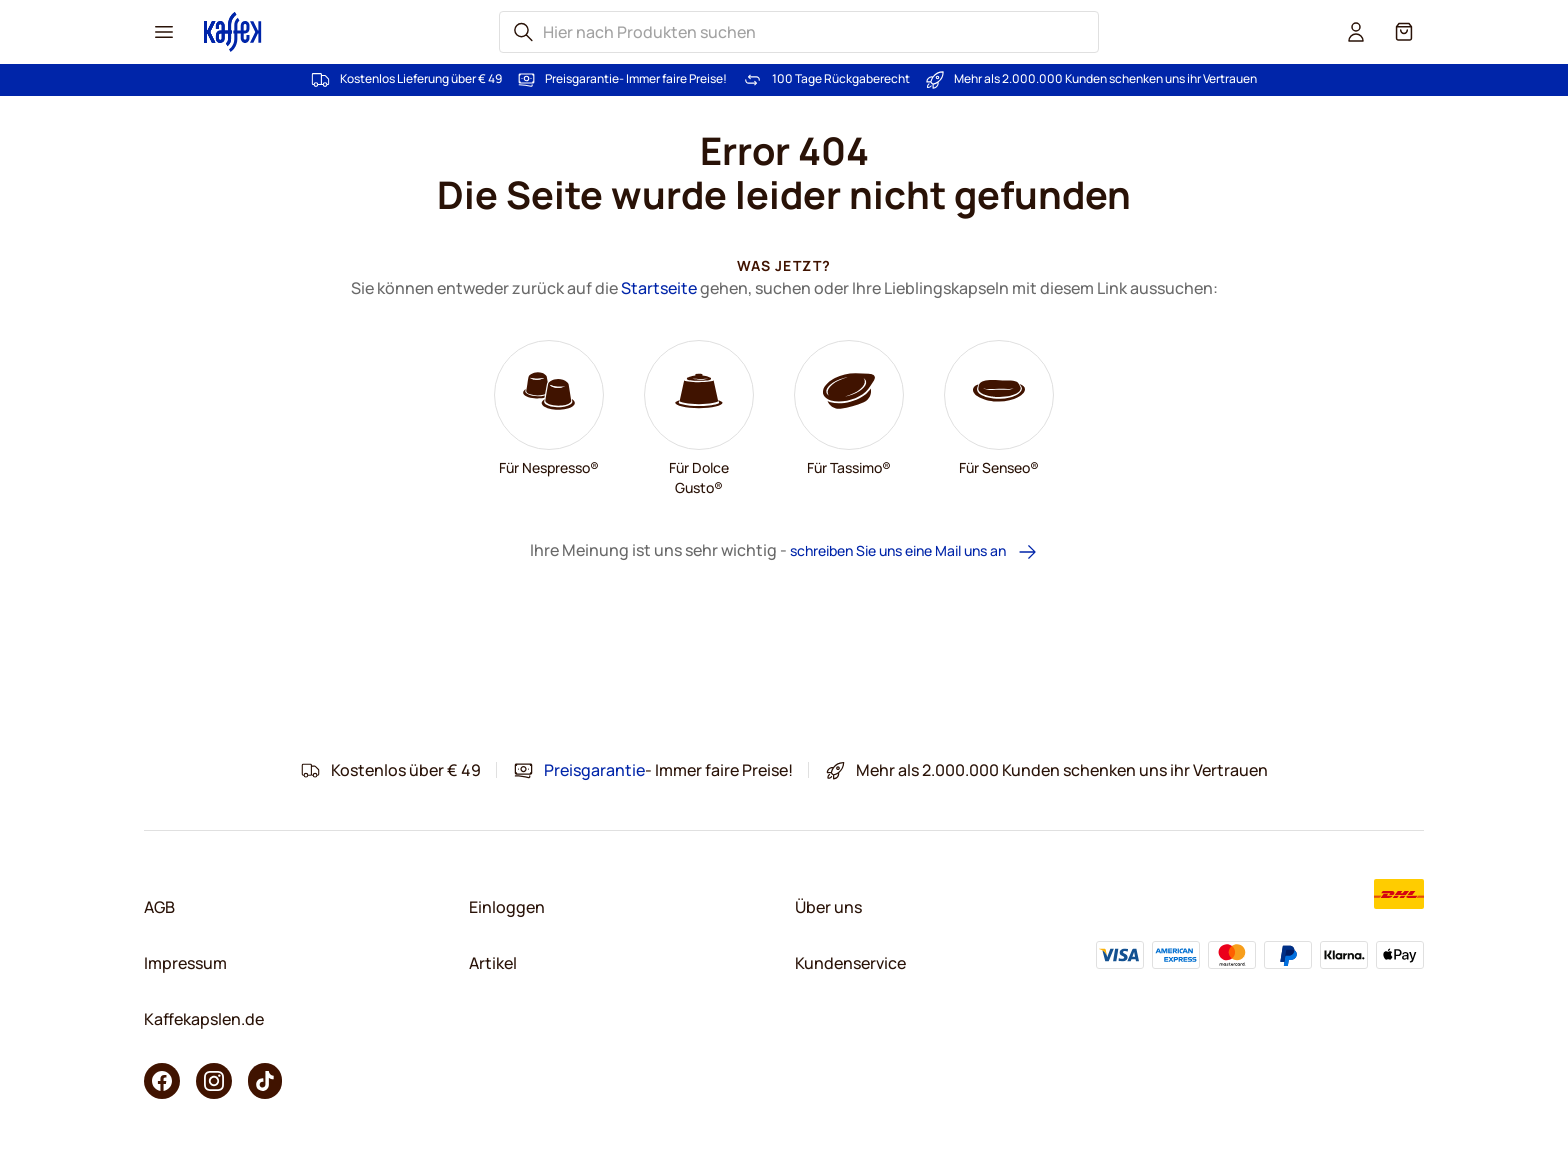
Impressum (185, 963)
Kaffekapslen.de (204, 1019)
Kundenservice (850, 963)
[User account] (1356, 32)
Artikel (493, 963)
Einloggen (507, 907)
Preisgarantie (582, 79)
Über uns (828, 907)
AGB (159, 907)
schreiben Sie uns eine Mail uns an (914, 551)
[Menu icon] (164, 32)
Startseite (659, 288)
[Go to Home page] (233, 31)
